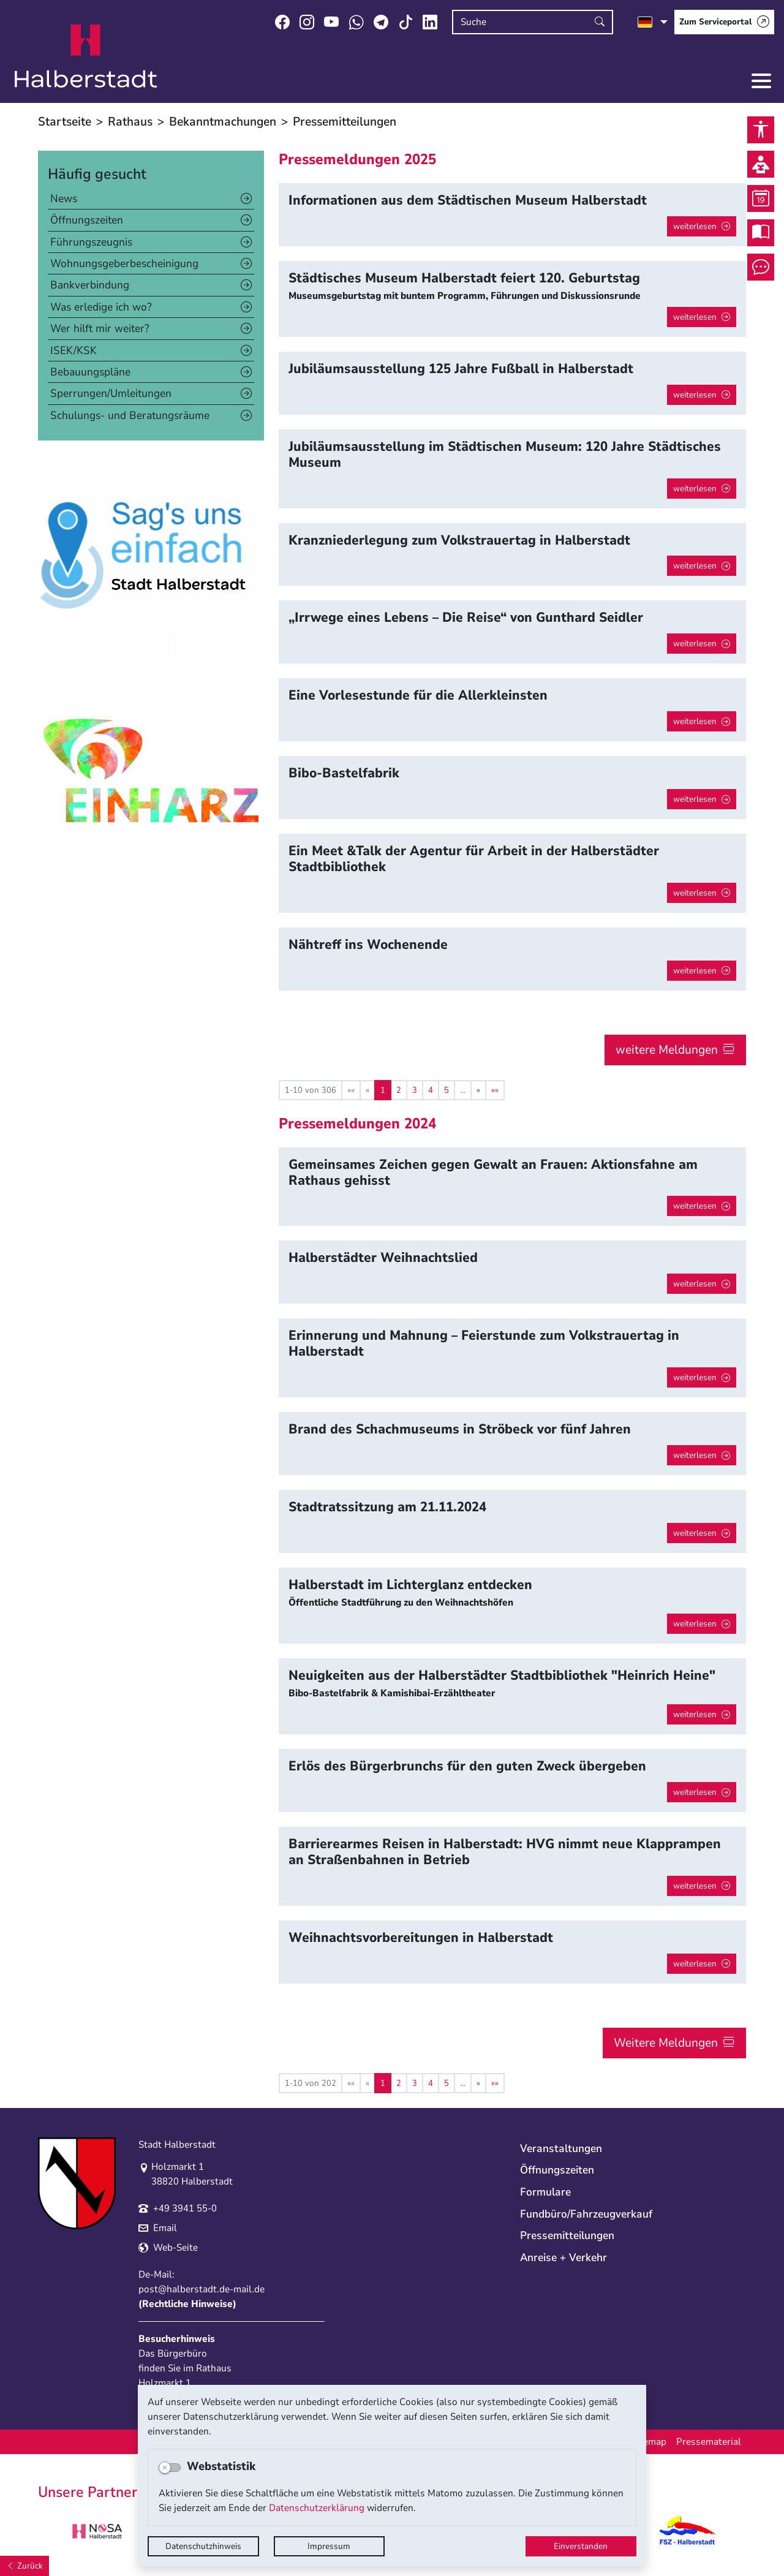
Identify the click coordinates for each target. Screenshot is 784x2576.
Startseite (64, 121)
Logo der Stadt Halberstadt (86, 56)
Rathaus (130, 121)
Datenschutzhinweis (203, 2546)
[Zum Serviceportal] (724, 22)
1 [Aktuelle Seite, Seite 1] (382, 1090)
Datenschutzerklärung (316, 2508)
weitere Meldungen (667, 1049)
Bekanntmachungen (222, 121)
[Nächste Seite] (478, 1090)
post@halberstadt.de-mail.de (201, 2289)
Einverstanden (581, 2546)
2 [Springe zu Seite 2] (398, 1090)
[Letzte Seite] (495, 1090)
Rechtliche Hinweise (187, 2304)
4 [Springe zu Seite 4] (430, 1090)
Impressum (328, 2546)
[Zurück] (24, 2566)
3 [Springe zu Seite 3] (414, 1090)
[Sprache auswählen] (653, 22)
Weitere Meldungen (666, 2042)
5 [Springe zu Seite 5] (446, 1090)
